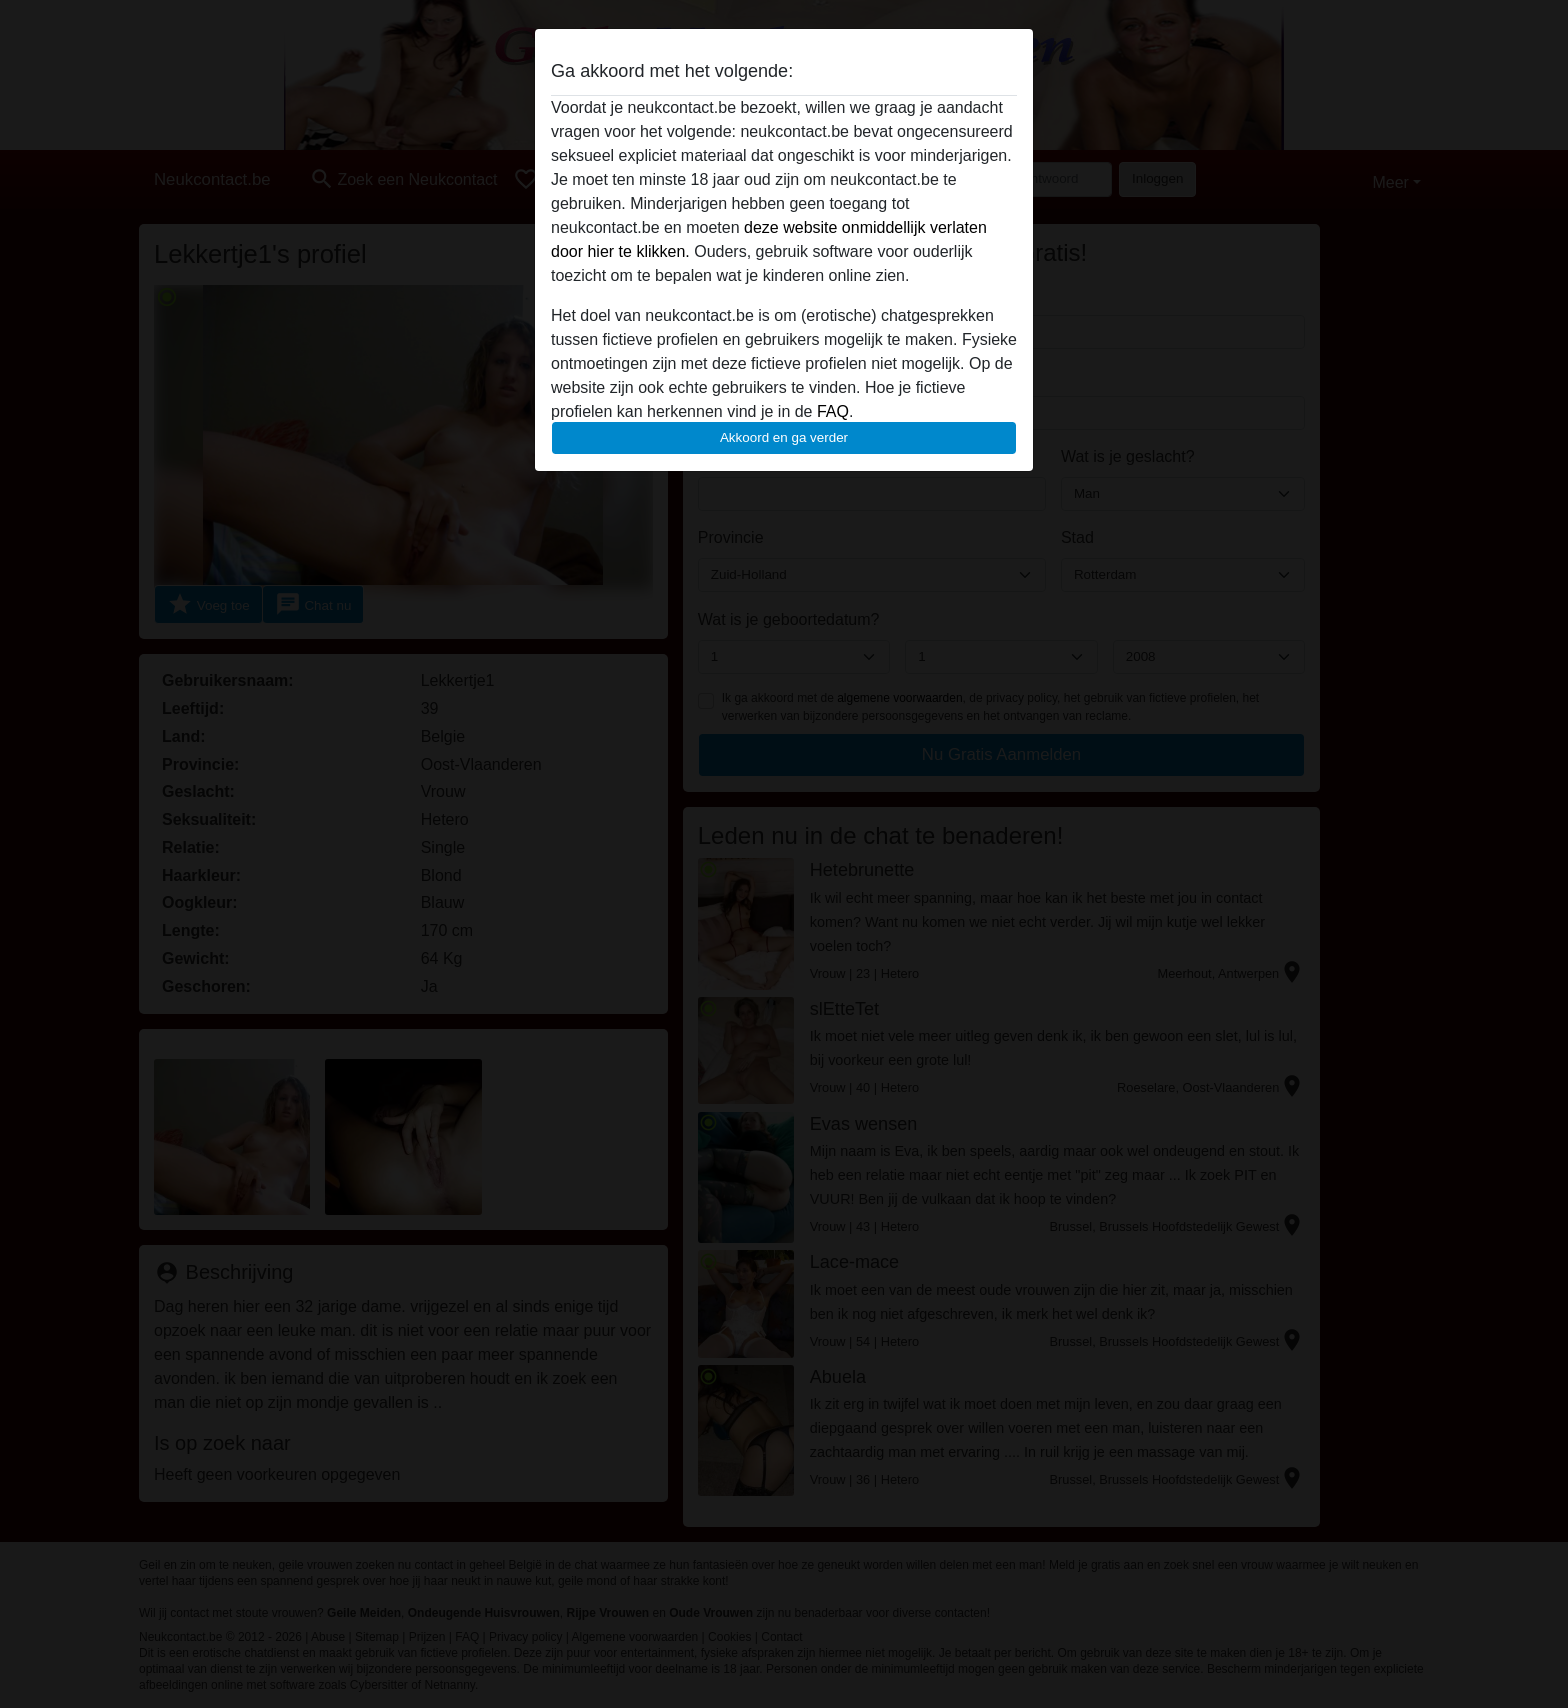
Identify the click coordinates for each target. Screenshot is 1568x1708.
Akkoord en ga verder (784, 437)
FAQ (833, 411)
